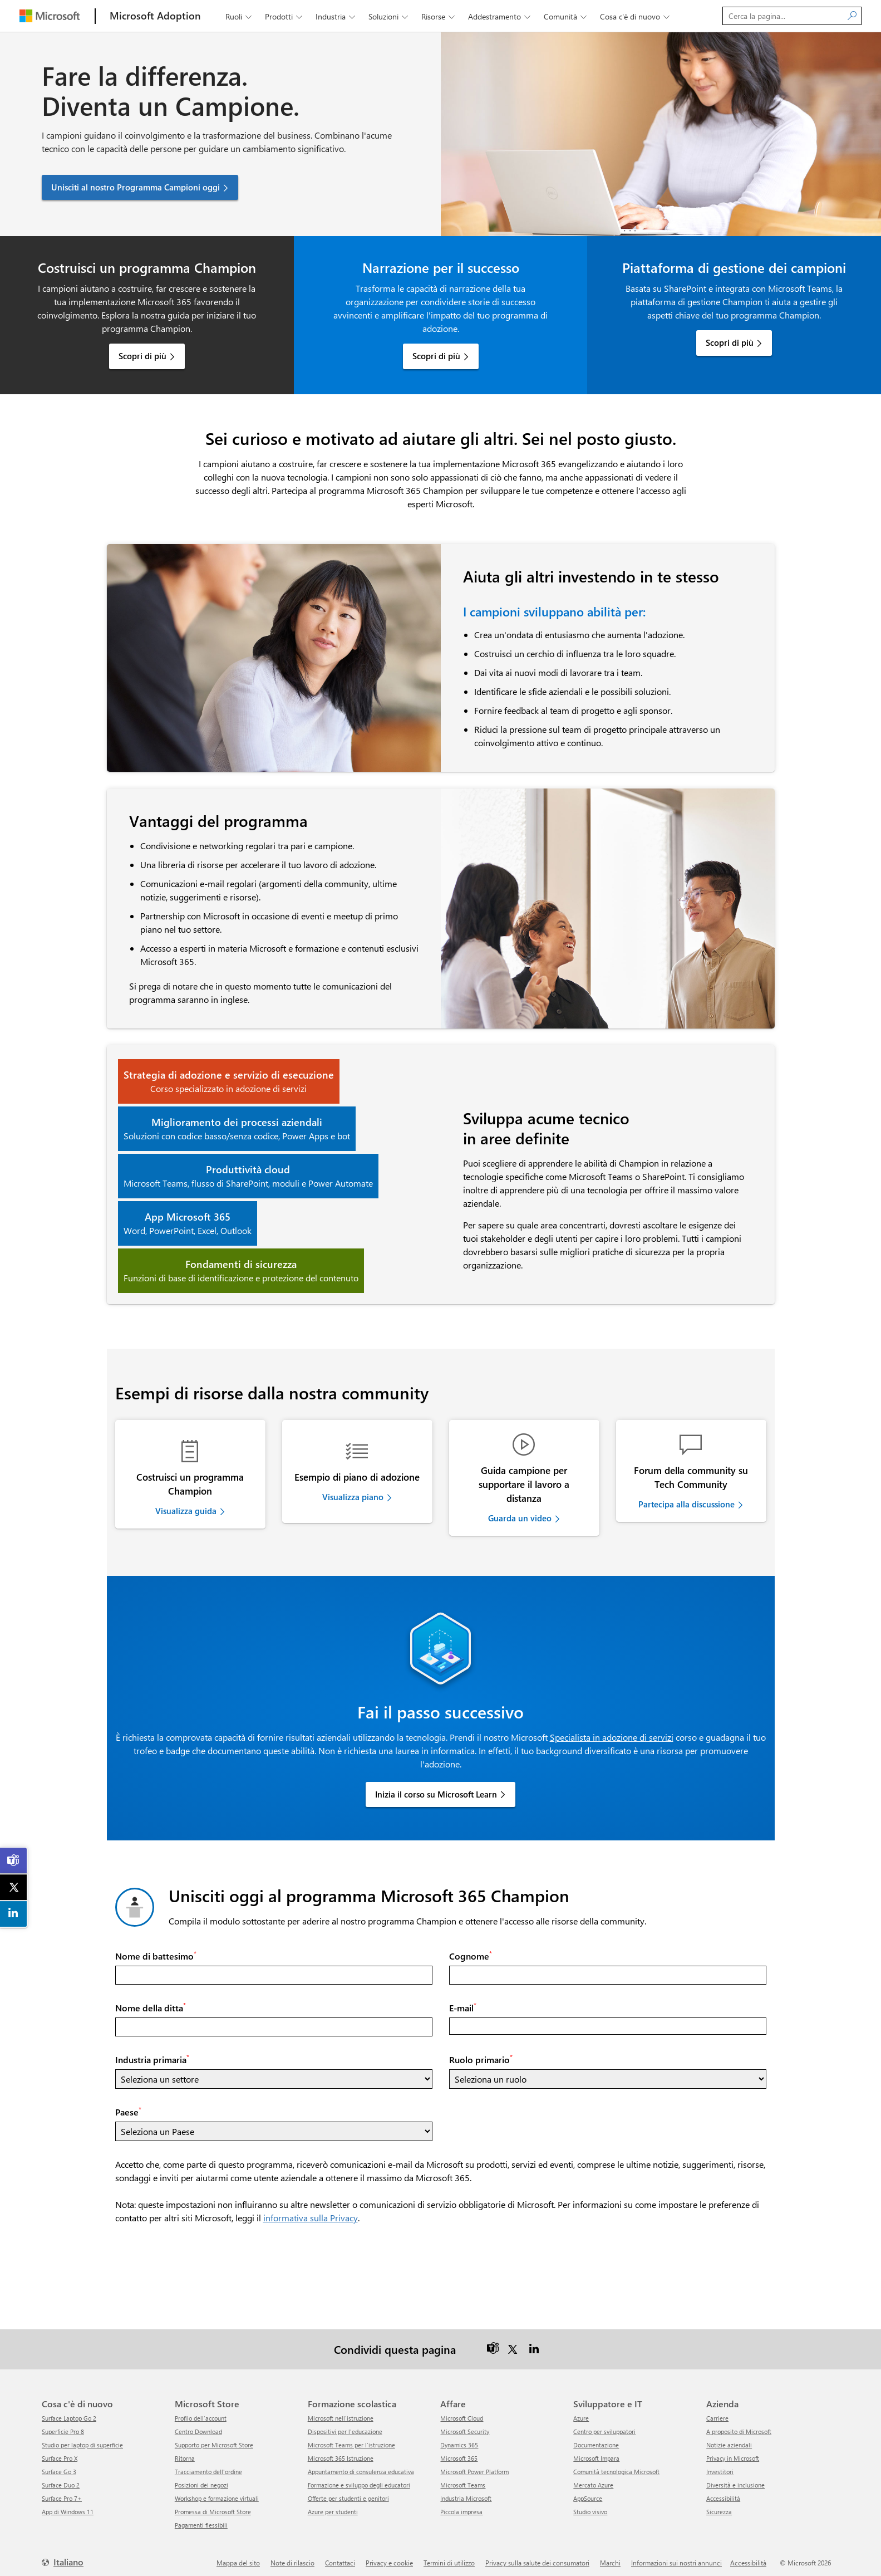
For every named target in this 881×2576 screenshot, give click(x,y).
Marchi (610, 2555)
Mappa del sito (238, 2555)
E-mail (462, 2001)
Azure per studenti (333, 2505)
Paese (128, 2105)
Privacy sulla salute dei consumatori (537, 2555)
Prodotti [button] (284, 16)
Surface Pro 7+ (62, 2491)
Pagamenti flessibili (201, 2518)
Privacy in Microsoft (732, 2451)
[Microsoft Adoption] (155, 16)
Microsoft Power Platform (474, 2465)
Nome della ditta (150, 2001)
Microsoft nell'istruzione (340, 2411)
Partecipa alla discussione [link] (686, 1504)
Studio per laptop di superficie (82, 2438)
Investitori (720, 2465)
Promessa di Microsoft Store (213, 2505)
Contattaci (340, 2555)
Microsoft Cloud (461, 2411)
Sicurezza (719, 2505)
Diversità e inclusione (735, 2478)
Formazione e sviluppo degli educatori (359, 2478)
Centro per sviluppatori (604, 2425)
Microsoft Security (464, 2425)
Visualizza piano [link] (352, 1496)
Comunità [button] (566, 16)
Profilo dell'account (201, 2411)
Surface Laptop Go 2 (69, 2411)
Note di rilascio (292, 2555)
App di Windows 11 (67, 2505)
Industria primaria (152, 2052)
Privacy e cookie (389, 2555)
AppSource (587, 2491)
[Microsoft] (49, 16)
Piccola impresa (461, 2505)
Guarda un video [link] (520, 1518)
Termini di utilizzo (449, 2555)
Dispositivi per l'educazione (345, 2425)
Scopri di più (142, 355)
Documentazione (596, 2438)
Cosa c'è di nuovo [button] (636, 16)
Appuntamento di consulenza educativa (361, 2465)
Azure (581, 2411)
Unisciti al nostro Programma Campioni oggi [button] (135, 187)
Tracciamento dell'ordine (208, 2465)
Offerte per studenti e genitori (348, 2491)
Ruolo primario (481, 2052)
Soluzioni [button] (389, 16)
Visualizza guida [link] (185, 1510)
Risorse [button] (439, 16)
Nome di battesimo (155, 1949)
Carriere (717, 2411)
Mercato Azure (593, 2478)
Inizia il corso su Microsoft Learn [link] (436, 1787)
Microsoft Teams (462, 2478)
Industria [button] (336, 16)
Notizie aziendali (729, 2438)
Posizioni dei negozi (201, 2478)
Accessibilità (723, 2491)
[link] (14, 1860)
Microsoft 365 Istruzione (340, 2451)
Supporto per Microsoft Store (214, 2438)
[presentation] (199, 2253)
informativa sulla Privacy (310, 2211)
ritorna (185, 2451)
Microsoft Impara (596, 2451)
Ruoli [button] (239, 16)
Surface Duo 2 (61, 2478)
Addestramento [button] (500, 16)
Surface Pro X (59, 2451)
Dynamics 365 (459, 2438)
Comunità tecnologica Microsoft (616, 2465)
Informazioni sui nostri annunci (676, 2555)
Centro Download (198, 2425)
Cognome (470, 1949)
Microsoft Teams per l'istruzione (351, 2438)
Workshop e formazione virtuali (217, 2491)
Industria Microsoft (465, 2491)
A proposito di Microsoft (738, 2425)
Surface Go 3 (59, 2465)
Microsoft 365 (459, 2451)
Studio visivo (590, 2505)
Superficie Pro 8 (63, 2425)
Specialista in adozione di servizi (611, 1730)
